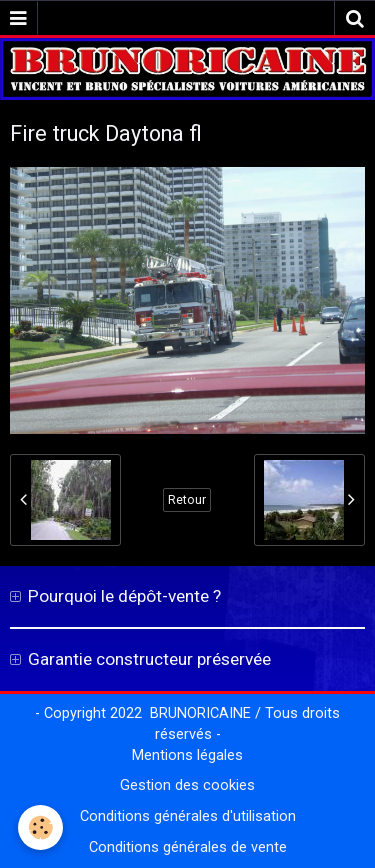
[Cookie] (40, 827)
